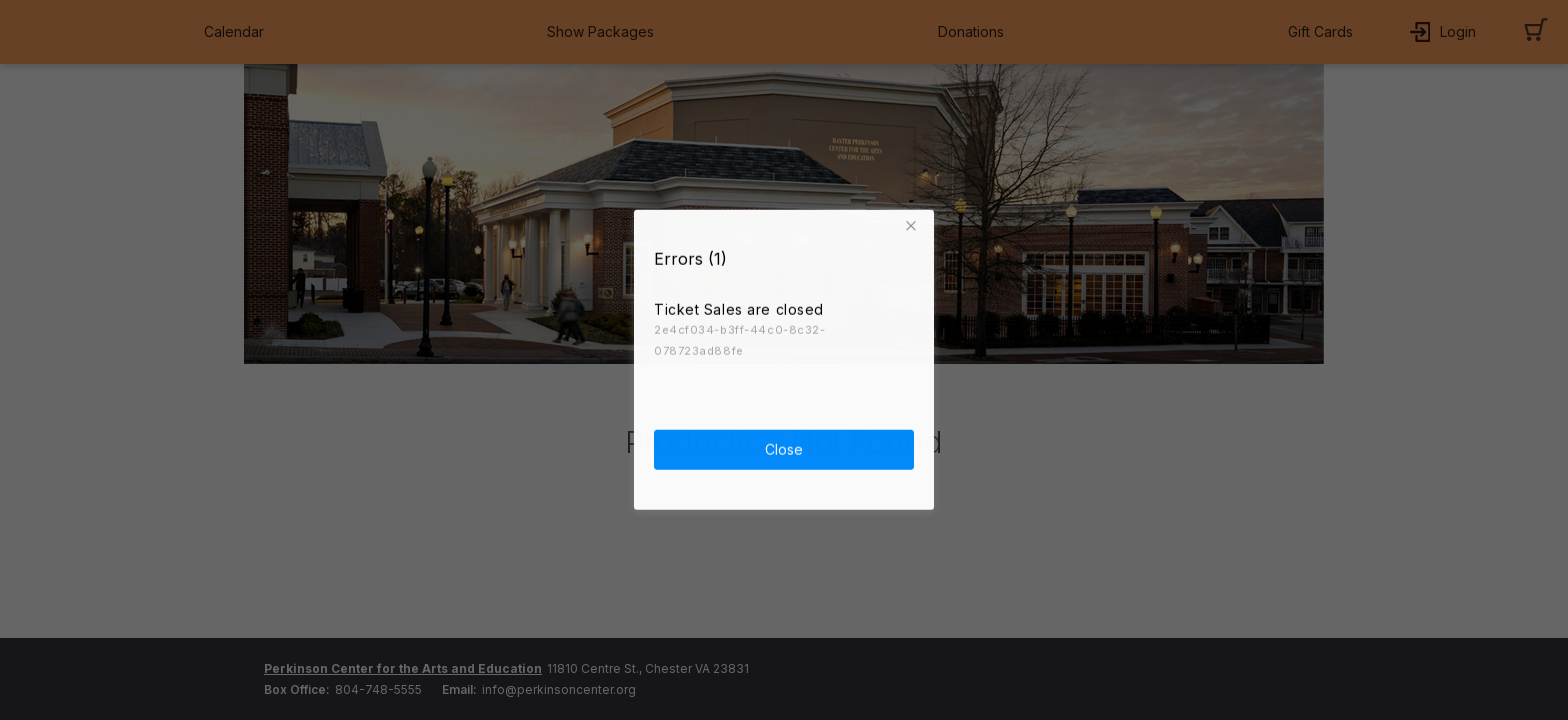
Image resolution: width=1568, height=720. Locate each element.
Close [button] (784, 446)
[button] (914, 223)
